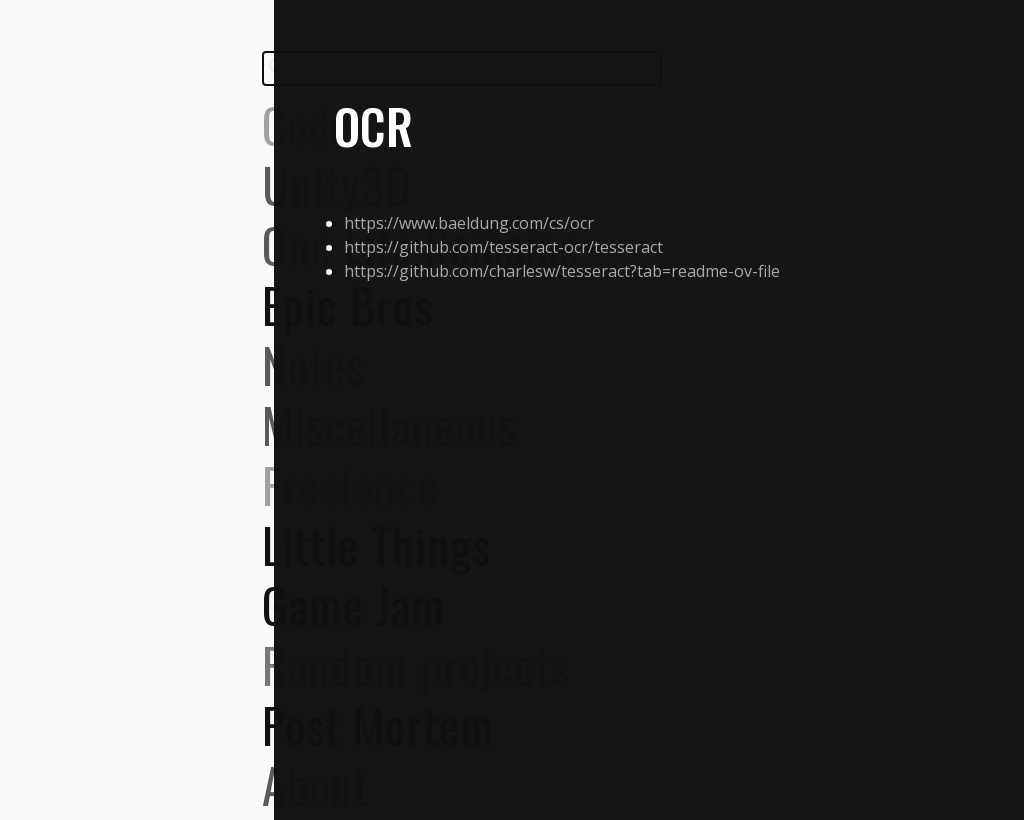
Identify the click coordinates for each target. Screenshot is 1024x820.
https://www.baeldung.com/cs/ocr (469, 223)
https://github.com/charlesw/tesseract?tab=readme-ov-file (562, 271)
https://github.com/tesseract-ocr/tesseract (503, 247)
